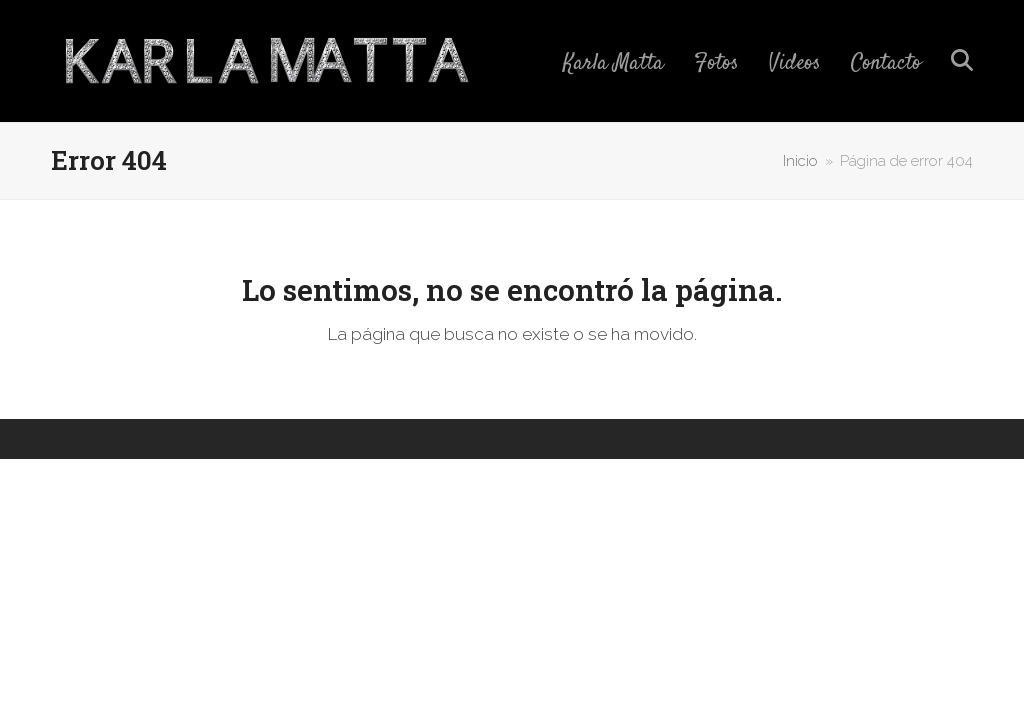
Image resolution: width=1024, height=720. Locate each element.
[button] (962, 61)
